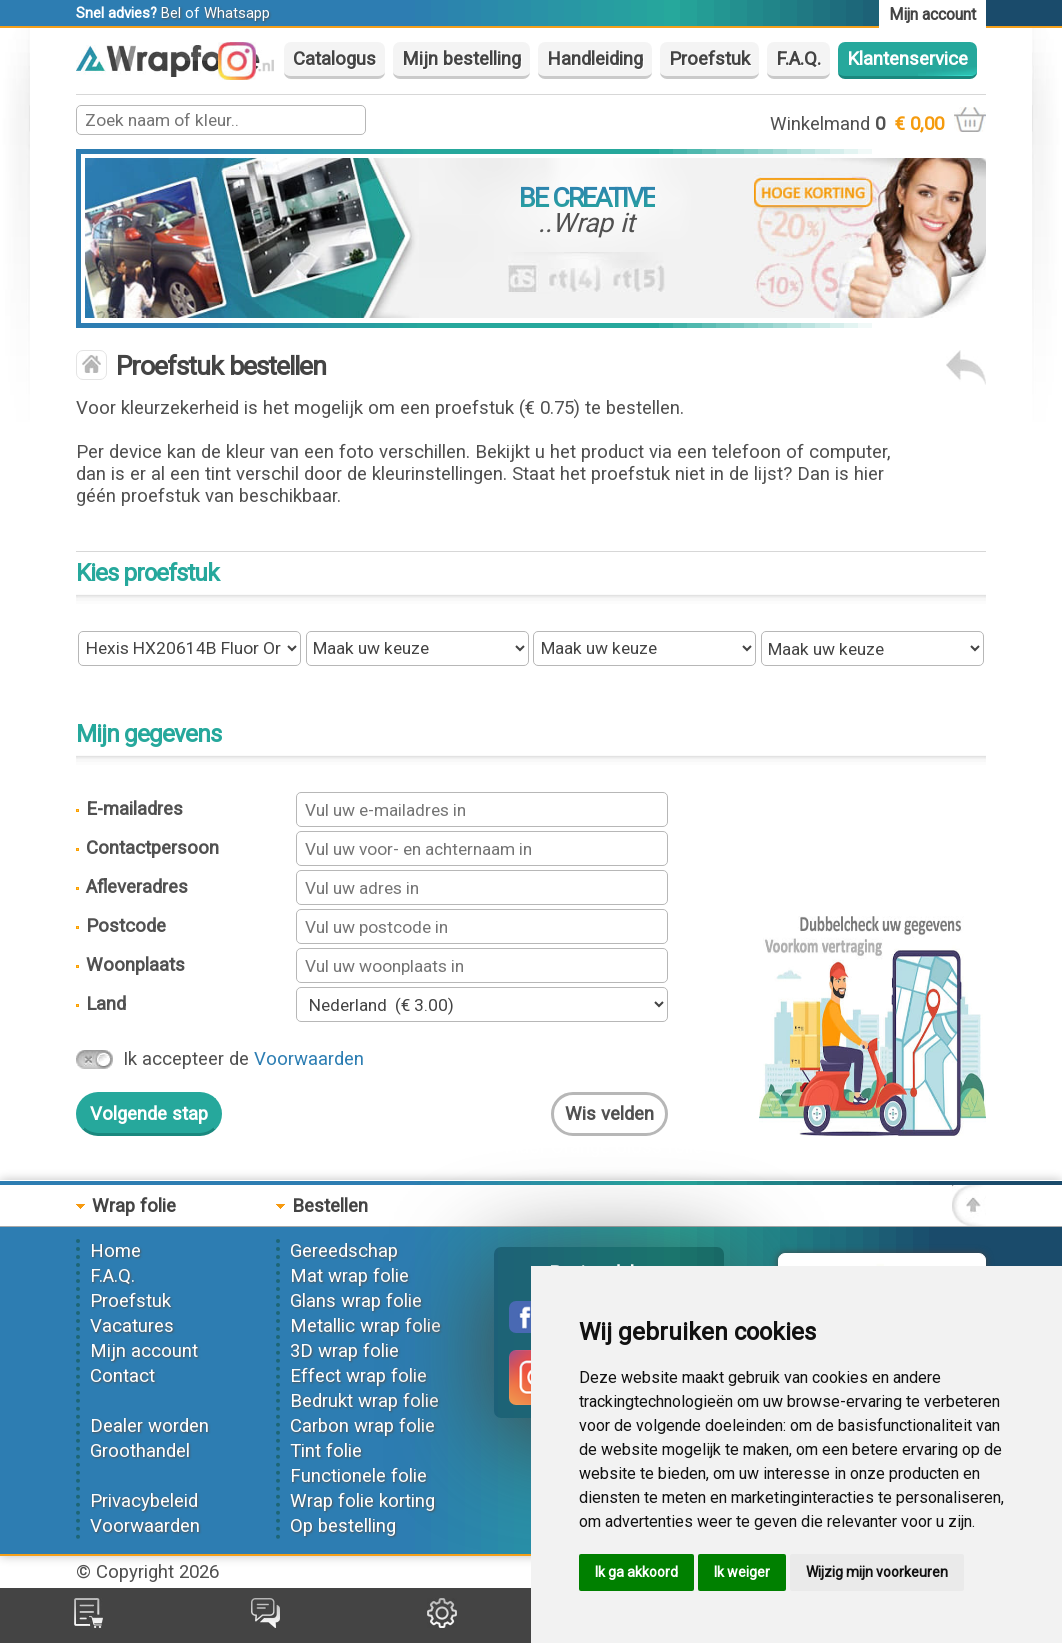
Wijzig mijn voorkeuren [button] (877, 1572)
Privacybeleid (144, 1501)
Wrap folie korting (362, 1501)
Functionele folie (358, 1476)
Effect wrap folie (358, 1376)
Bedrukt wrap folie (364, 1401)
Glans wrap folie (356, 1301)
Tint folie (326, 1451)
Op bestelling (343, 1526)
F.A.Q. (798, 59)
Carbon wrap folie (362, 1426)
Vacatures (132, 1326)
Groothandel (140, 1451)
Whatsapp (237, 13)
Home (115, 1251)
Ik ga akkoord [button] (636, 1572)
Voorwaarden (309, 1059)
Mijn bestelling (461, 59)
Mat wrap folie (349, 1276)
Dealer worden (149, 1426)
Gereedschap (344, 1251)
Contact (122, 1376)
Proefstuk (709, 59)
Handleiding (595, 59)
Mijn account (144, 1351)
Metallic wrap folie (365, 1326)
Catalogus (334, 59)
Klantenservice (907, 59)
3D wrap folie (344, 1351)
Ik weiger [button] (742, 1572)
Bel (171, 13)
